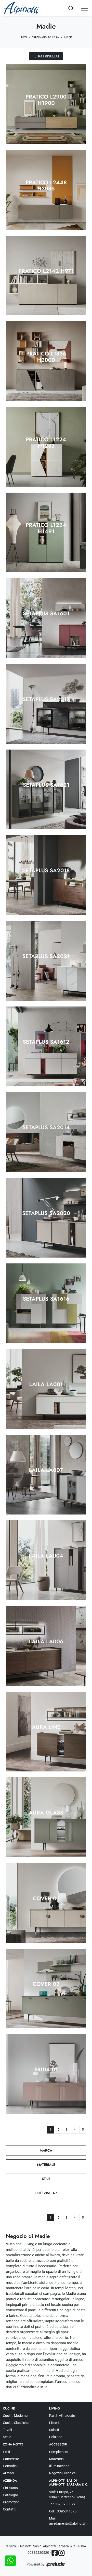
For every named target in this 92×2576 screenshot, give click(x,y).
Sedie (7, 2437)
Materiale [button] (46, 2164)
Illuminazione (59, 2466)
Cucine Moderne (15, 2416)
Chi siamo (10, 2488)
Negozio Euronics (62, 2473)
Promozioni (11, 2502)
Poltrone (55, 2437)
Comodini (10, 2466)
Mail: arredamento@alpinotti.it (68, 2520)
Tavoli (7, 2430)
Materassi (56, 2459)
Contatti (9, 2509)
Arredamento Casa (45, 37)
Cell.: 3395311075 (63, 2511)
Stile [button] (46, 2178)
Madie (68, 37)
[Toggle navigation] (84, 8)
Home (24, 37)
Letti (6, 2452)
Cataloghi (10, 2495)
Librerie (54, 2423)
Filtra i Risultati (46, 56)
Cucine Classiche (15, 2423)
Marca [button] (46, 2150)
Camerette (11, 2459)
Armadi (8, 2473)
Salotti (54, 2430)
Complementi (59, 2452)
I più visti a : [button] (46, 2192)
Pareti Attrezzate (62, 2416)
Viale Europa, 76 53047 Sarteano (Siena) (67, 2494)
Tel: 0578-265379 (62, 2504)
